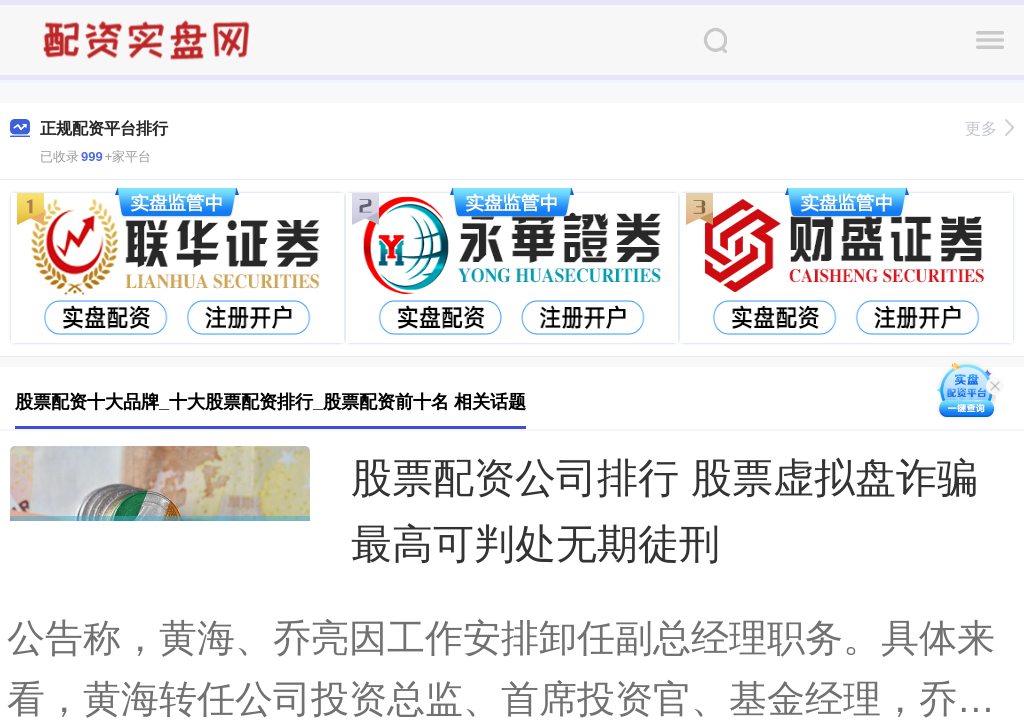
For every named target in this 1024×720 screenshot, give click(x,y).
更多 (989, 128)
